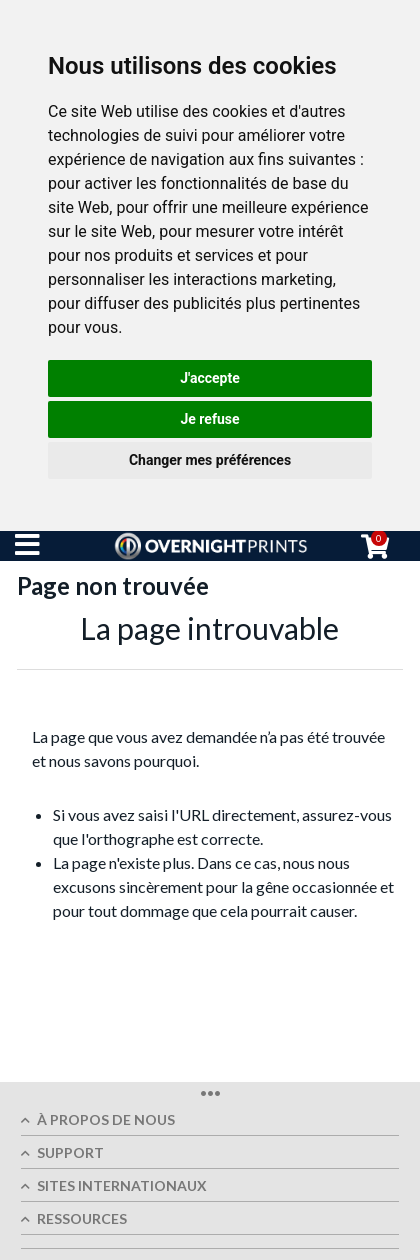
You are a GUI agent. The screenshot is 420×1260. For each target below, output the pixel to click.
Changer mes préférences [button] (210, 460)
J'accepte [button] (210, 378)
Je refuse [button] (209, 419)
